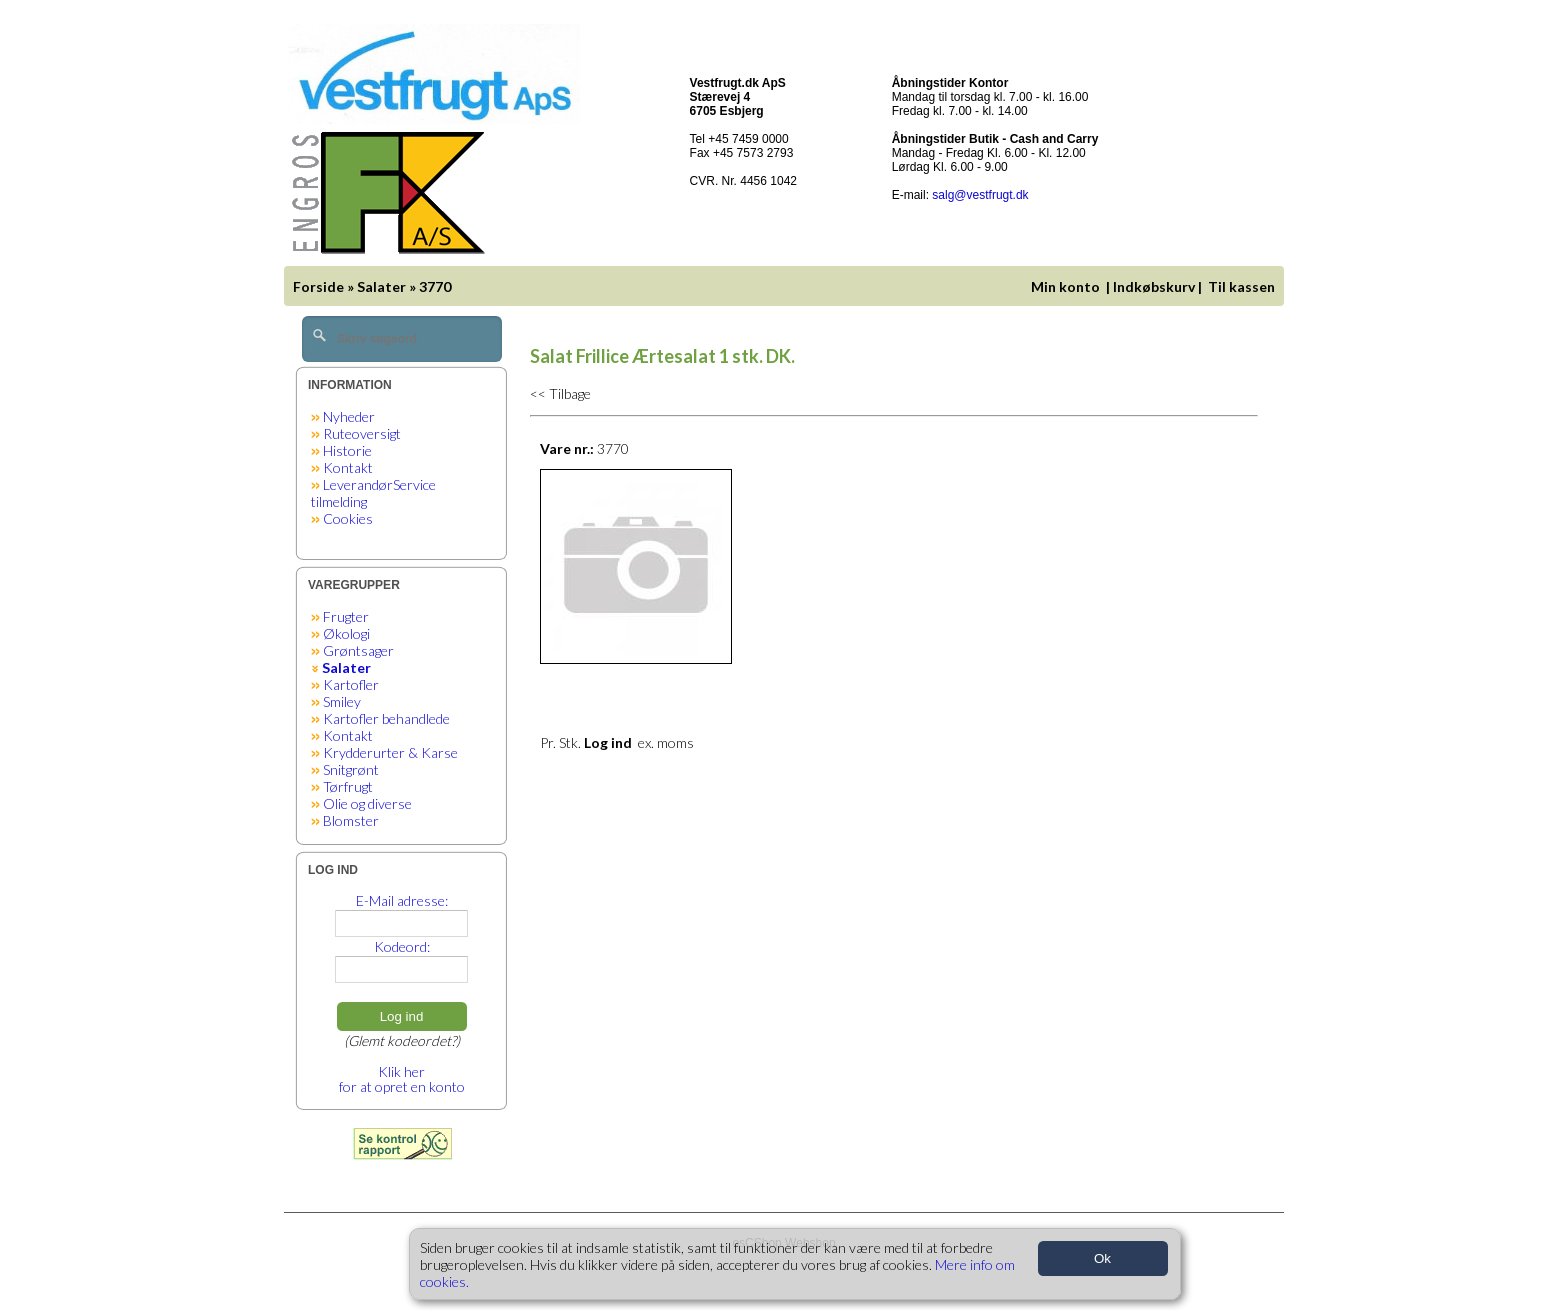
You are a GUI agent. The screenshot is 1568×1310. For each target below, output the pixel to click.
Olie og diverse (367, 803)
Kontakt (348, 467)
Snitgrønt (351, 769)
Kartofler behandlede (386, 718)
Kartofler (351, 684)
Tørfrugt (348, 786)
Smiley (342, 701)
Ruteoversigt (362, 433)
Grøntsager (358, 650)
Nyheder (349, 416)
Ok (1102, 1258)
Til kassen (1243, 286)
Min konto (1065, 286)
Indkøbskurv (1154, 286)
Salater (381, 286)
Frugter (346, 616)
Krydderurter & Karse (390, 752)
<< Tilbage (560, 393)
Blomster (351, 820)
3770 (435, 286)
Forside (318, 286)
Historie (347, 450)
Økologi (346, 633)
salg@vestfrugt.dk (980, 195)
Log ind (402, 1016)
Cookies (348, 518)
